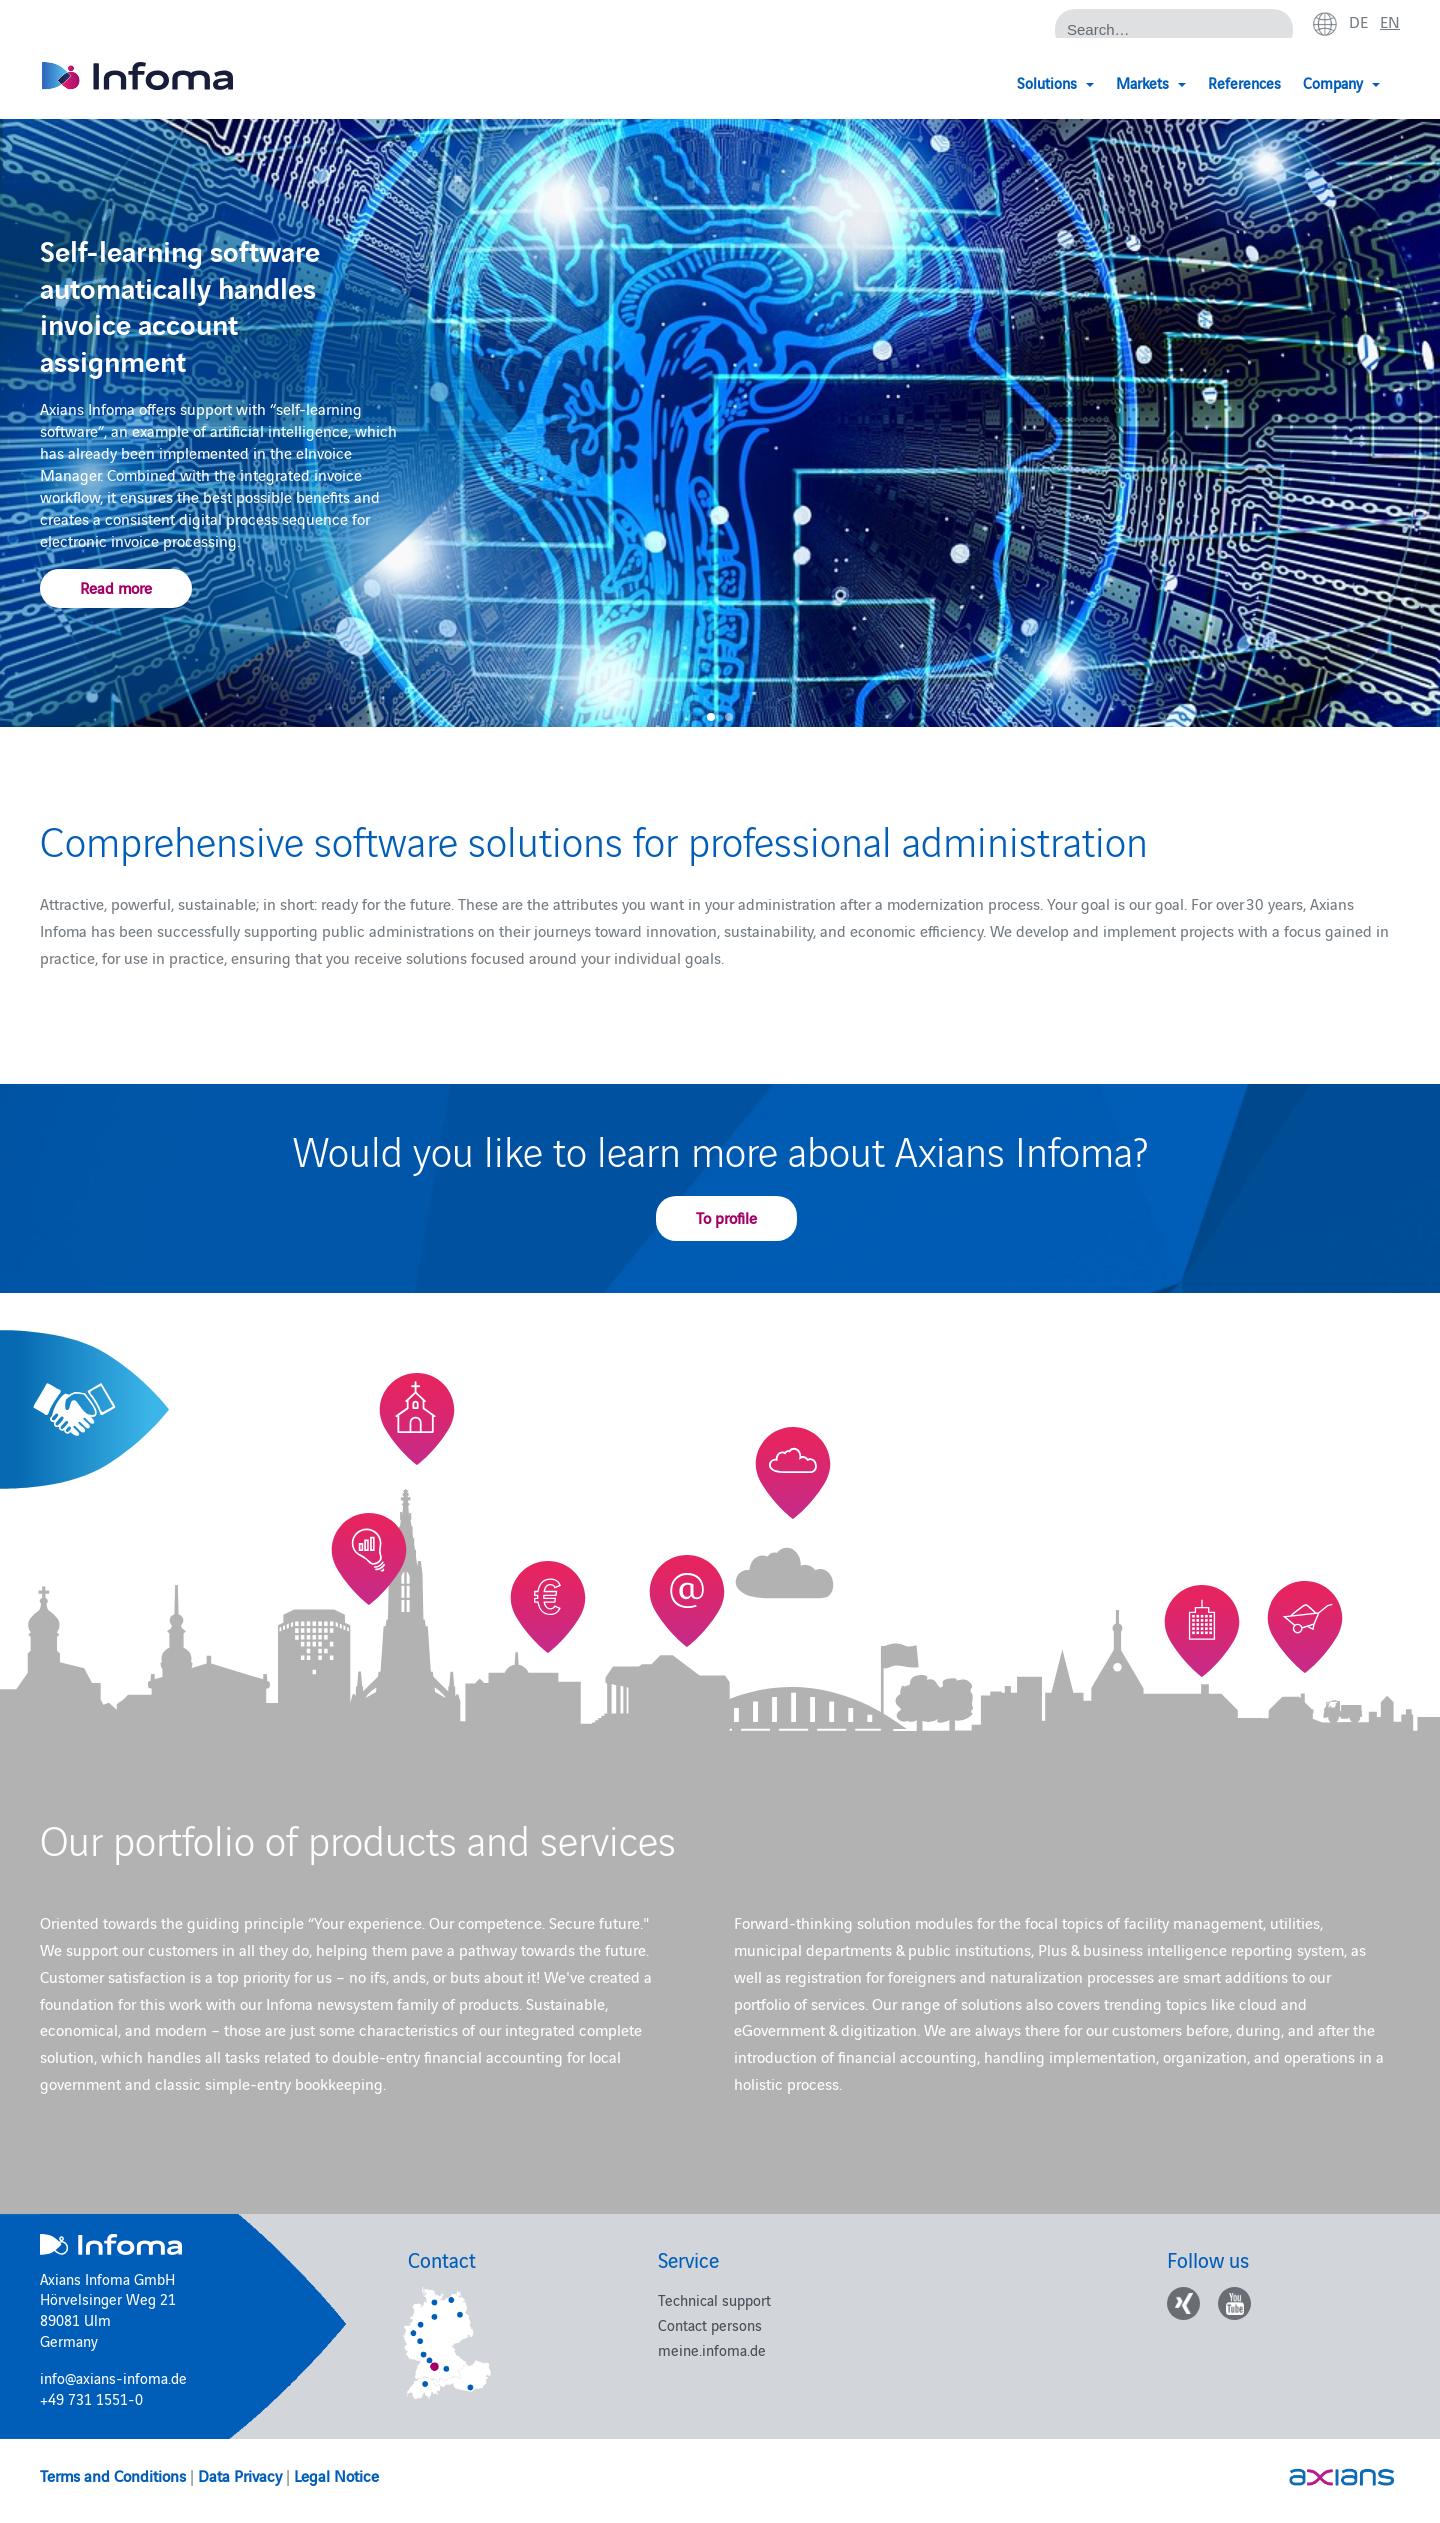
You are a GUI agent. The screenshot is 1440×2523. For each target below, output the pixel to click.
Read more (116, 586)
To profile (726, 1217)
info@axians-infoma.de (113, 2377)
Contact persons (710, 2324)
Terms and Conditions (113, 2475)
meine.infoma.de (712, 2349)
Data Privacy (240, 2475)
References (1244, 82)
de (1358, 21)
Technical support (714, 2299)
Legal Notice (336, 2475)
